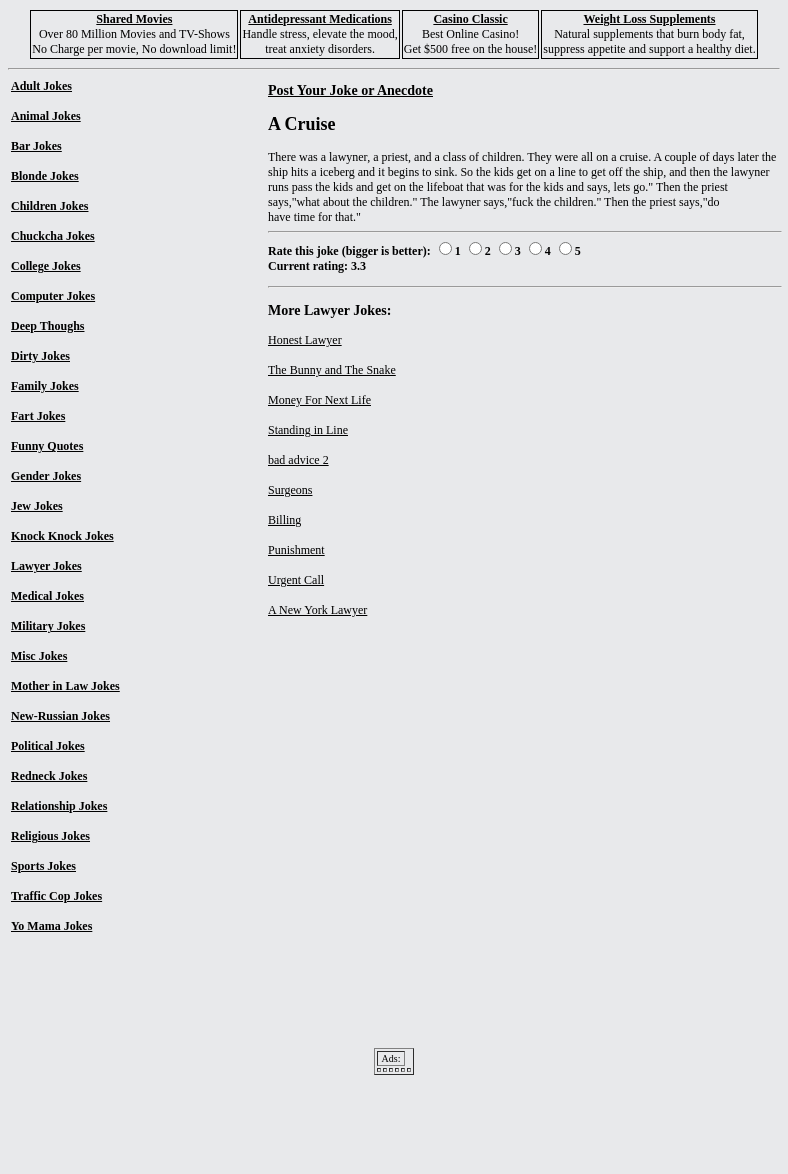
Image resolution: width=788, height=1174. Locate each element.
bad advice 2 (298, 460)
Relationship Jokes (59, 806)
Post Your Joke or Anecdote (350, 90)
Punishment (296, 550)
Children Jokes (49, 206)
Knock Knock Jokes (62, 536)
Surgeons (290, 490)
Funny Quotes (47, 446)
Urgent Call (296, 580)
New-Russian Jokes (60, 716)
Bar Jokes (36, 146)
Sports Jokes (43, 866)
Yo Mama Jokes (51, 926)
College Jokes (46, 266)
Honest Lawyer (305, 340)
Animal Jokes (46, 116)
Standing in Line (308, 430)
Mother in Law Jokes (65, 686)
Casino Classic (470, 19)
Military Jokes (48, 626)
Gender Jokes (46, 476)
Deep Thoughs (47, 326)
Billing (284, 520)
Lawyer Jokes (46, 566)
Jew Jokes (37, 506)
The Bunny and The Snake (332, 370)
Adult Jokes (41, 86)
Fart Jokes (38, 416)
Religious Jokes (50, 836)
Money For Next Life (319, 400)
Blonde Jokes (45, 176)
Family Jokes (45, 386)
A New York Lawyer (317, 610)
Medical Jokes (47, 596)
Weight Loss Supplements (649, 19)
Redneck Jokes (49, 776)
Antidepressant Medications (319, 19)
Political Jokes (48, 746)
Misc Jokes (39, 656)
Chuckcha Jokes (53, 236)
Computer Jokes (53, 296)
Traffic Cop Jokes (56, 896)
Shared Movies (134, 19)
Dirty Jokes (40, 356)
